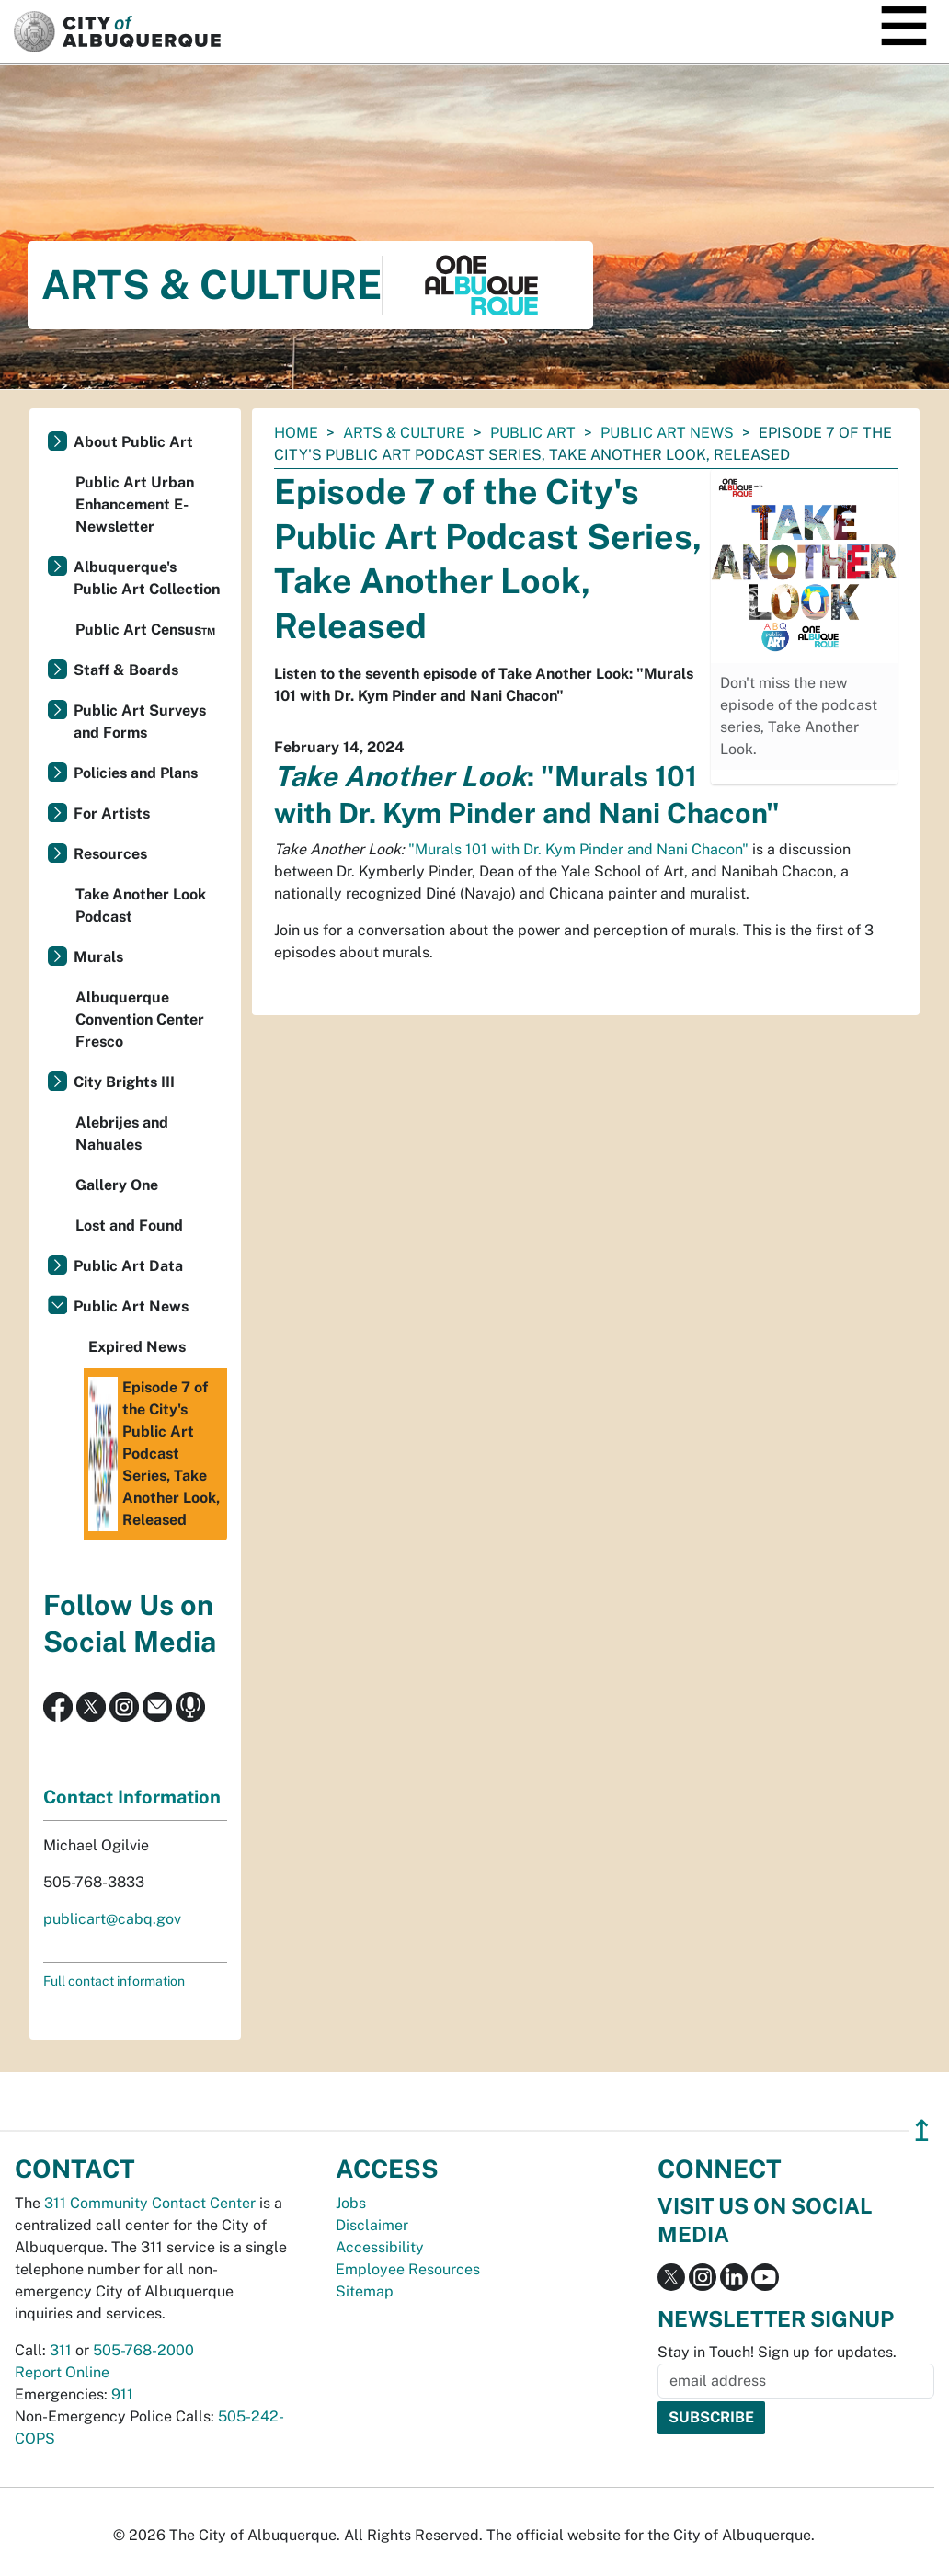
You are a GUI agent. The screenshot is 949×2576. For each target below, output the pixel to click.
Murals (98, 957)
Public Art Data (128, 1266)
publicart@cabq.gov (112, 1919)
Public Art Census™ (145, 629)
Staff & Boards (126, 670)
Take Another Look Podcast (140, 905)
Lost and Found (129, 1225)
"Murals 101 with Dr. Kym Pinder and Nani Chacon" (578, 849)
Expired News (137, 1347)
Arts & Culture (404, 432)
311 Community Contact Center (150, 2203)
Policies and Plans (136, 773)
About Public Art (133, 442)
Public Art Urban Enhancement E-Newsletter (134, 504)
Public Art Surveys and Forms (140, 721)
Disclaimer (372, 2225)
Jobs (351, 2203)
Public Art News (667, 432)
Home (296, 432)
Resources (110, 854)
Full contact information (114, 1981)
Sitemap (365, 2291)
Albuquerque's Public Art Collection (147, 578)
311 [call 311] (61, 2350)
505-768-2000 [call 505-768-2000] (143, 2350)
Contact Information (132, 1797)
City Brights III (124, 1082)
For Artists (112, 813)
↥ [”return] (921, 2130)
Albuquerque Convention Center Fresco (139, 1019)
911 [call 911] (122, 2394)
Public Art (533, 432)
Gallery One (116, 1185)
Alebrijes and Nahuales (121, 1133)
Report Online (62, 2372)
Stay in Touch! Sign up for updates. (777, 2352)
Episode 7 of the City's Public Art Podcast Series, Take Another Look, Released (154, 1454)
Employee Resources (408, 2269)
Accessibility (380, 2247)
